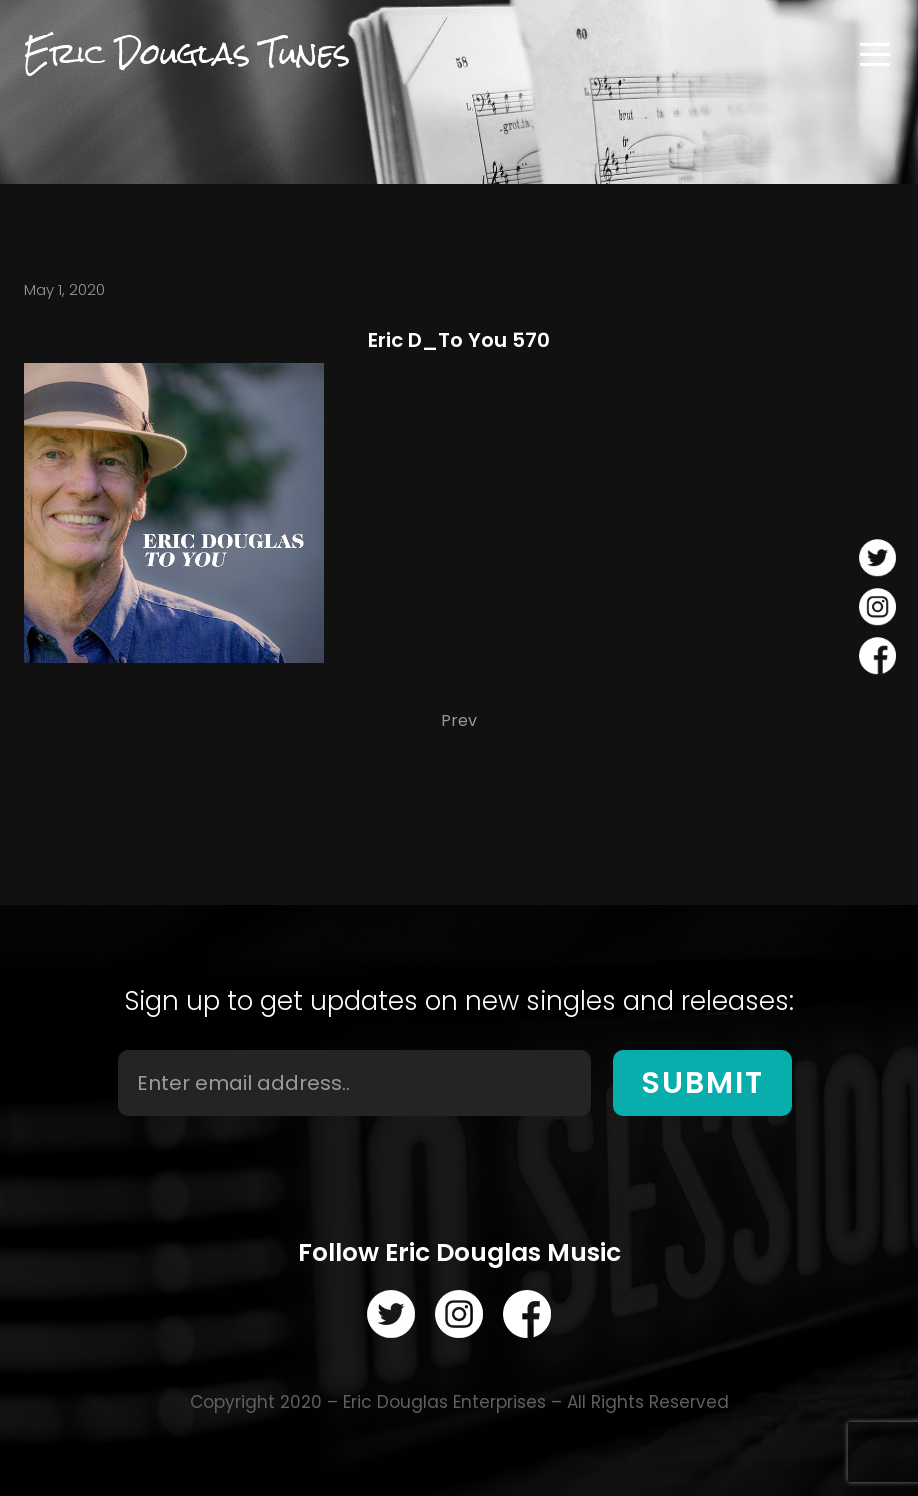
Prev (459, 720)
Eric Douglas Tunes (187, 54)
